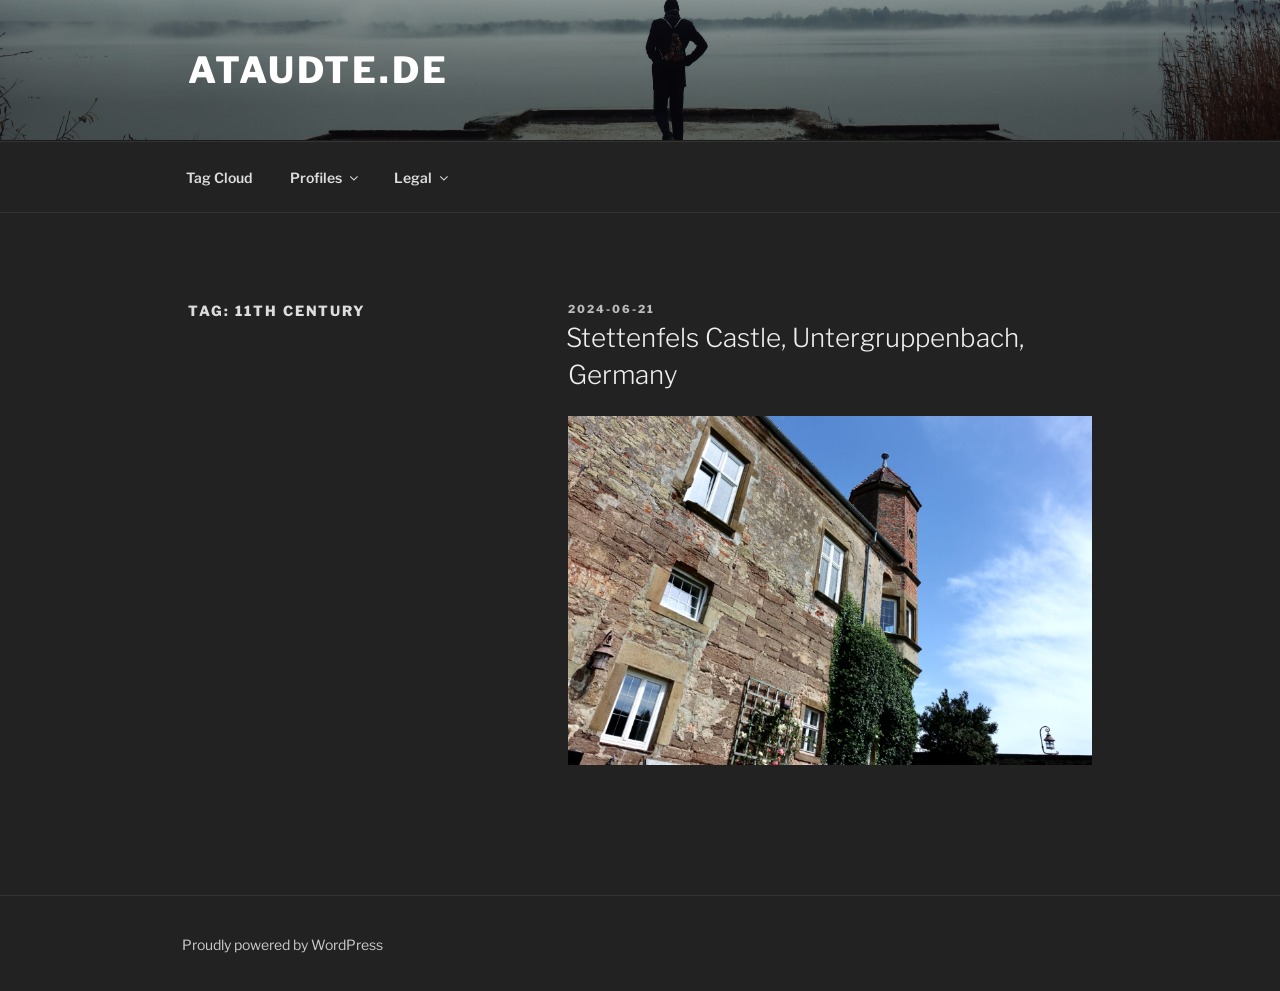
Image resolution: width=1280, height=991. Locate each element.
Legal (422, 177)
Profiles (325, 177)
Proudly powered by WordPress (282, 944)
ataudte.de (318, 70)
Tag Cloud (219, 177)
